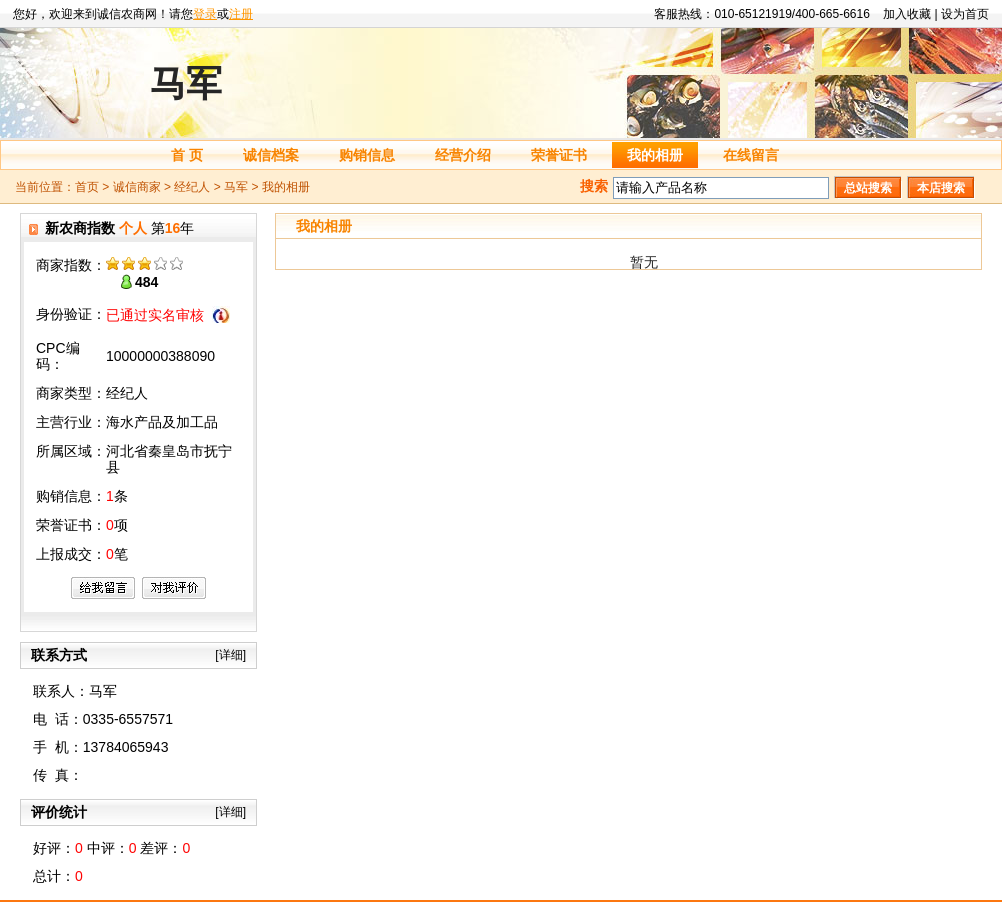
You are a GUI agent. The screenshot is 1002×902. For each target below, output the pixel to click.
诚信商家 (137, 187)
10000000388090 (160, 356)
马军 (236, 187)
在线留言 (751, 155)
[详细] (230, 655)
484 (146, 282)
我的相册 (655, 155)
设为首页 (965, 14)
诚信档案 (271, 155)
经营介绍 (463, 155)
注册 (241, 14)
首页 (87, 187)
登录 (205, 14)
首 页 (187, 155)
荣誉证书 (559, 155)
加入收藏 (907, 14)
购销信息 (367, 155)
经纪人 (192, 187)
